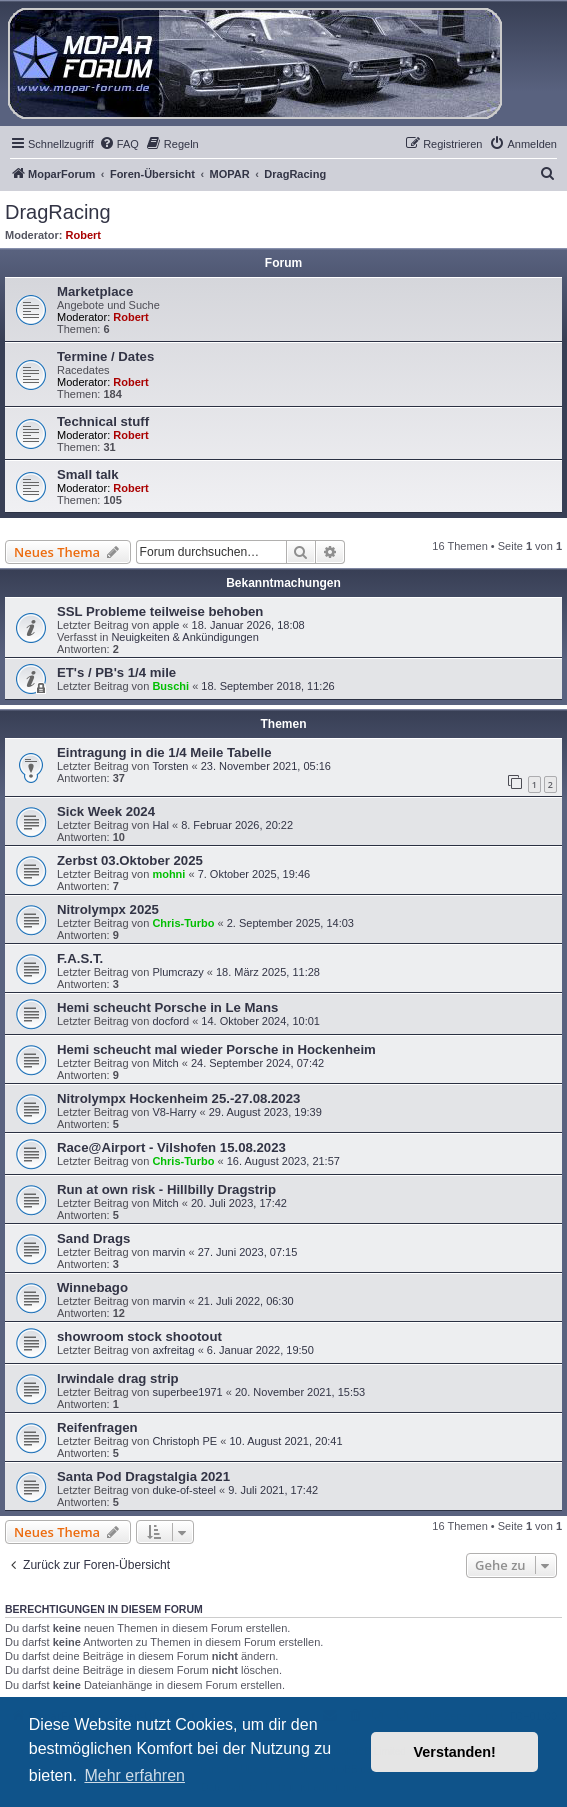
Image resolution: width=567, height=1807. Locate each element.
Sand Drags (93, 1238)
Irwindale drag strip (118, 1378)
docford (170, 1021)
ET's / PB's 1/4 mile (116, 672)
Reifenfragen (97, 1427)
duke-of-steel (184, 1490)
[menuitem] (119, 144)
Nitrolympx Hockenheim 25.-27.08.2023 (178, 1098)
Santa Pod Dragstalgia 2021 (143, 1476)
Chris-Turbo (183, 923)
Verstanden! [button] (455, 1752)
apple (165, 625)
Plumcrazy (177, 972)
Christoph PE (184, 1441)
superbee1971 (187, 1392)
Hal (160, 825)
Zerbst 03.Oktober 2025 (130, 860)
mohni (168, 874)
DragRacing (58, 212)
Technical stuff (103, 421)
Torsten (170, 766)
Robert (83, 235)
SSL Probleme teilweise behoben (160, 611)
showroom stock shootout (139, 1336)
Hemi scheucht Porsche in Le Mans (167, 1007)
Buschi (170, 686)
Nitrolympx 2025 (108, 909)
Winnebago (92, 1287)
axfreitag (173, 1350)
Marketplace (95, 291)
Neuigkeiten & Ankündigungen (184, 637)
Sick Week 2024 (106, 811)
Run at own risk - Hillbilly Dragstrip (166, 1189)
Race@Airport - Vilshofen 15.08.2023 (171, 1147)
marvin (168, 1252)
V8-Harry (174, 1112)
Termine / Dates (105, 356)
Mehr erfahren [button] (134, 1775)
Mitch (165, 1063)
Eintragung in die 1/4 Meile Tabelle (164, 752)
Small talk (88, 474)
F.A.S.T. (80, 958)
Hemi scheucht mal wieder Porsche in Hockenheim (216, 1049)
